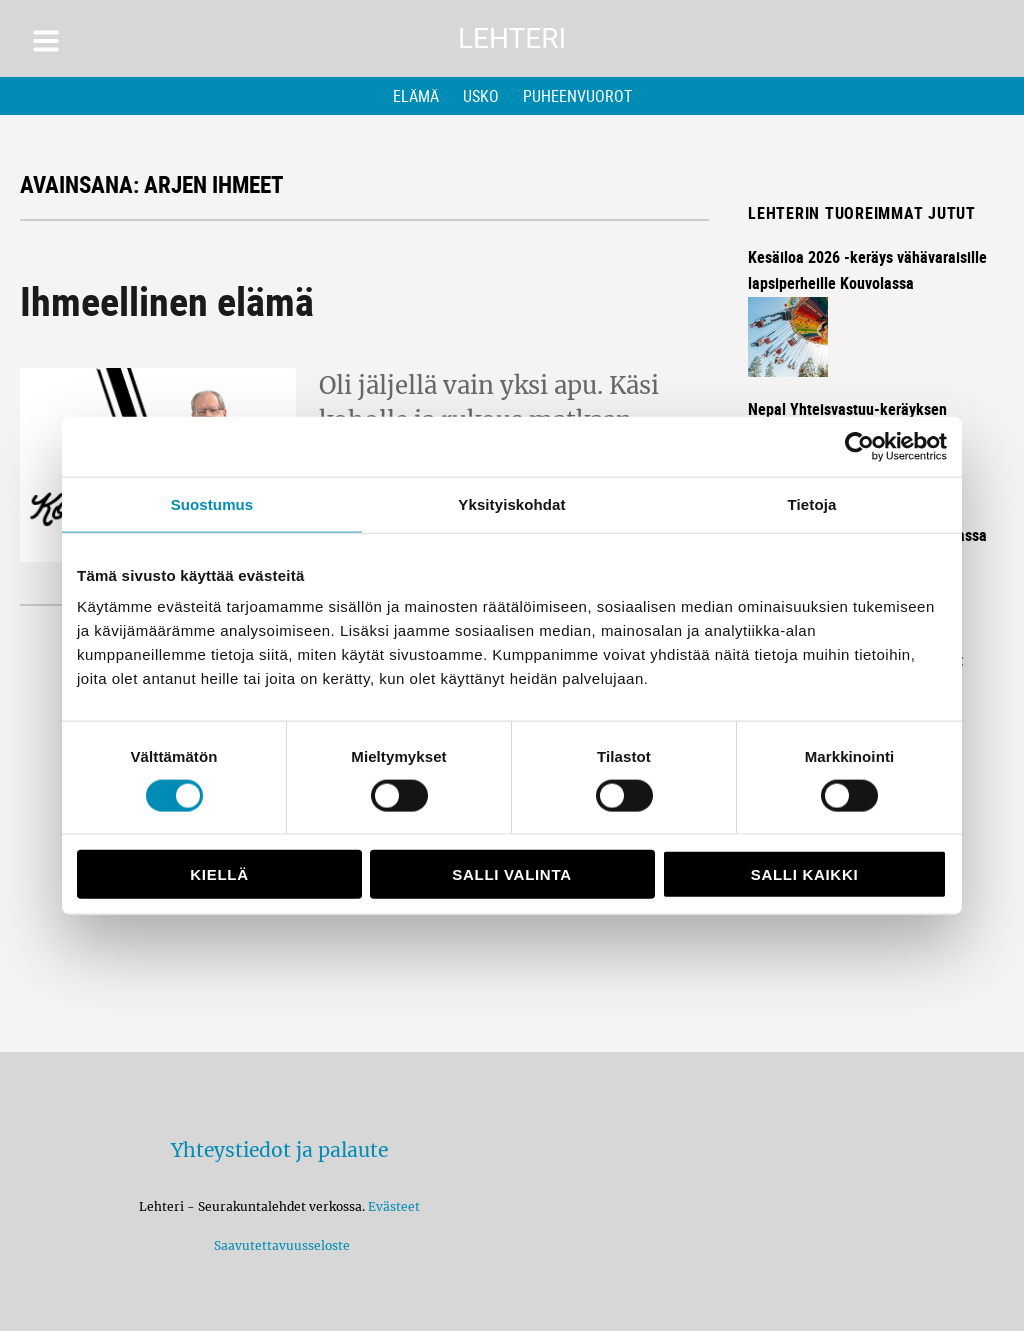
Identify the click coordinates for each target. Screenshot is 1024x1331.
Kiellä (219, 874)
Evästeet (394, 1206)
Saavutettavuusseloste (279, 1245)
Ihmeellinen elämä (167, 301)
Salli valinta (511, 874)
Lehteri (512, 38)
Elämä (416, 96)
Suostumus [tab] (212, 503)
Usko (481, 96)
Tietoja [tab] (812, 503)
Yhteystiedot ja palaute (279, 1150)
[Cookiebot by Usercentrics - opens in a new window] (859, 446)
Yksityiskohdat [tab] (511, 503)
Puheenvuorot (577, 96)
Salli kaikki (805, 874)
